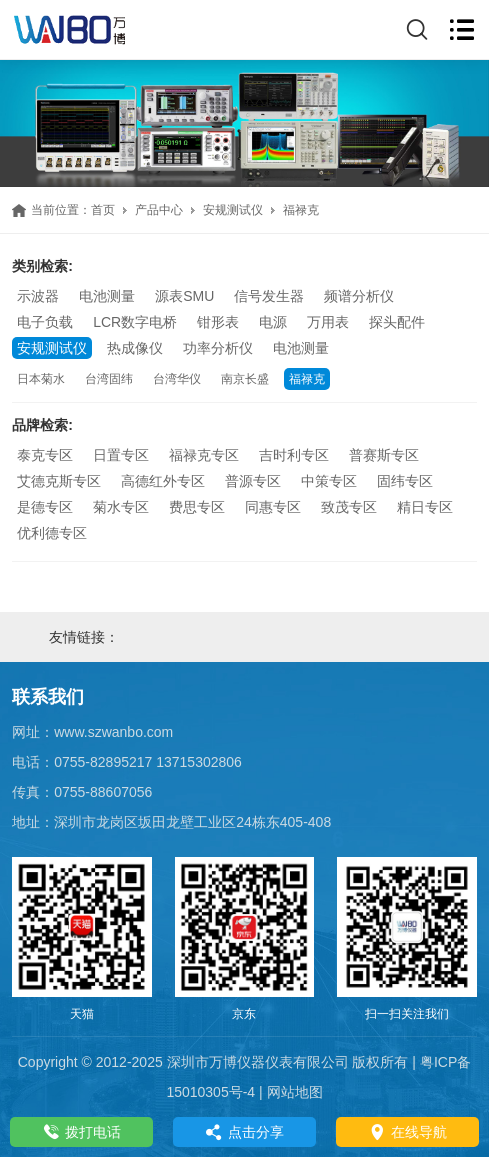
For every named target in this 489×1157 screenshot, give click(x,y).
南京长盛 (245, 379)
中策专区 (329, 481)
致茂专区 (349, 507)
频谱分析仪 (359, 296)
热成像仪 (135, 348)
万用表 (328, 322)
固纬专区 (405, 481)
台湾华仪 (177, 379)
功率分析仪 (218, 348)
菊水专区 (121, 507)
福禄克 (307, 379)
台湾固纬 (109, 379)
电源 (273, 322)
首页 (103, 210)
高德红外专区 (163, 481)
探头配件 (397, 322)
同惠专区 (273, 507)
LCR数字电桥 (135, 322)
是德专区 (45, 507)
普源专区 (253, 481)
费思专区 (197, 507)
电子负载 (45, 322)
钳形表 (218, 322)
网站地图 (295, 1092)
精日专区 (425, 507)
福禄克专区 (204, 455)
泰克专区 (45, 455)
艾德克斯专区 (59, 481)
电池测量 (107, 296)
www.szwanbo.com (113, 732)
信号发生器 (269, 296)
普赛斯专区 (384, 455)
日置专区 (121, 455)
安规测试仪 (233, 210)
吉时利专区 (294, 455)
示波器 (38, 296)
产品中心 (159, 210)
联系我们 (48, 697)
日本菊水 (41, 379)
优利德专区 (52, 533)
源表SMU (184, 296)
